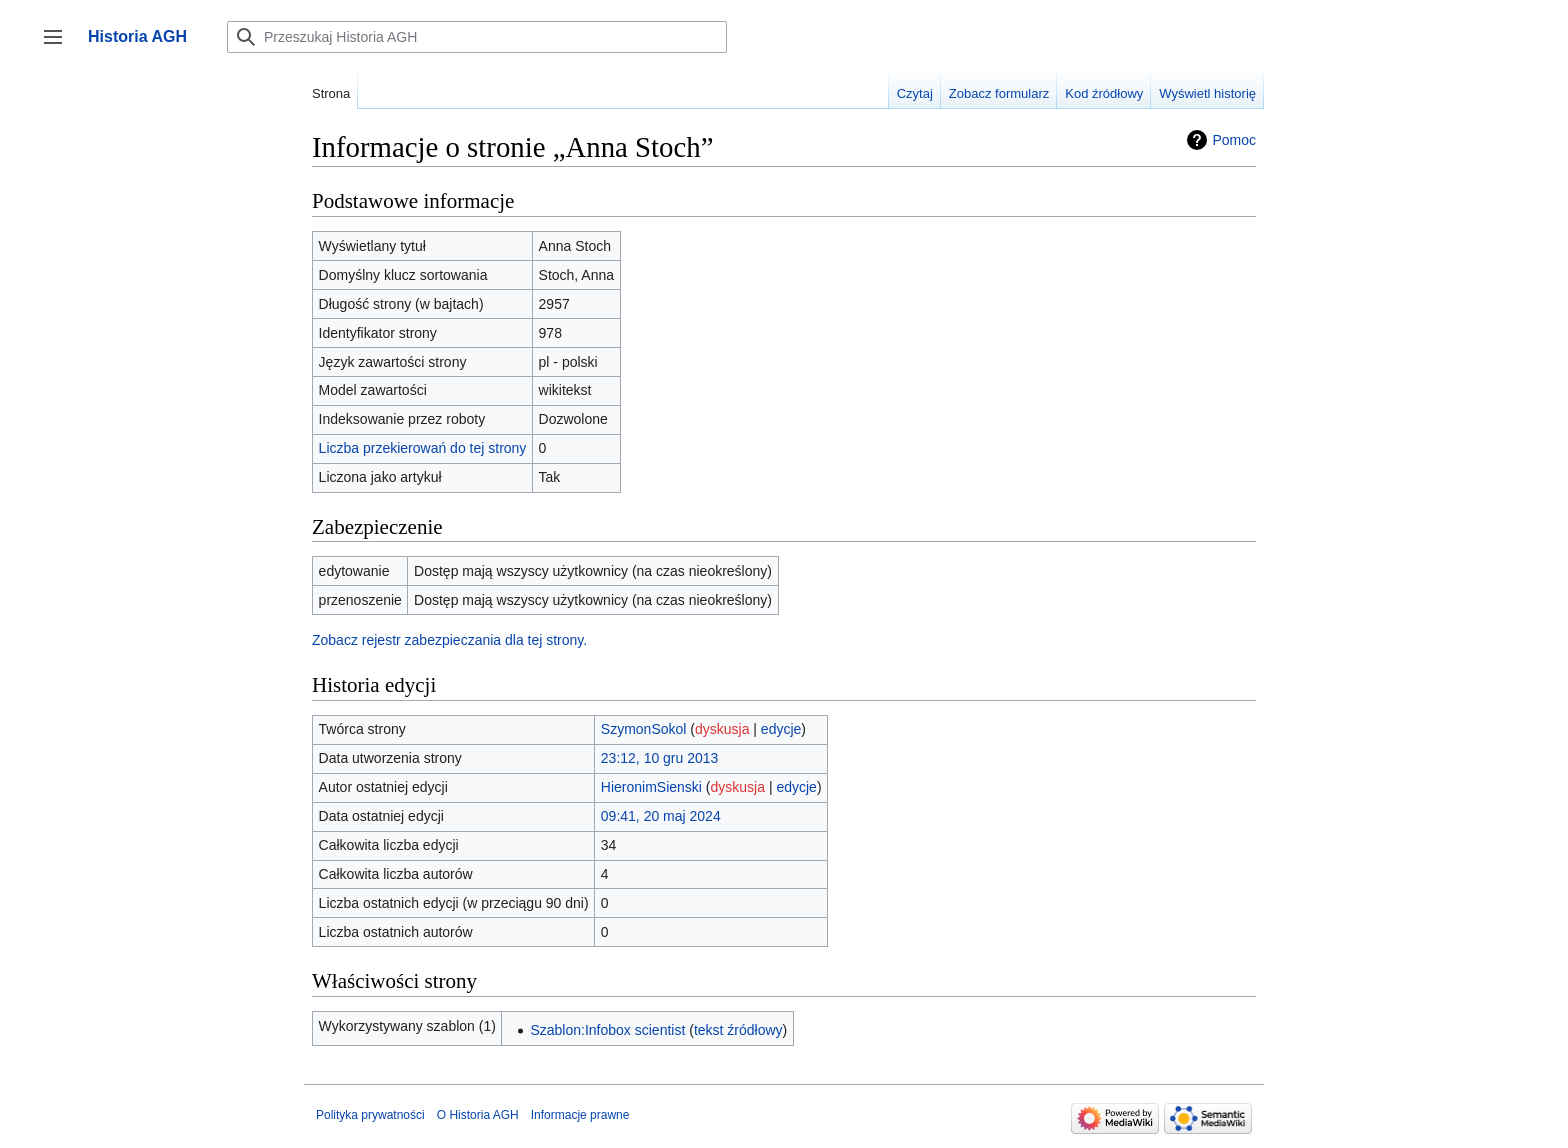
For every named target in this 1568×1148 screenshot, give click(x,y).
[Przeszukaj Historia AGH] (477, 37)
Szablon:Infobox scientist (607, 1030)
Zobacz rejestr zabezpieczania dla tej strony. (449, 640)
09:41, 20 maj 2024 (661, 816)
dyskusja (722, 729)
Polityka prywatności (370, 1115)
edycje (781, 729)
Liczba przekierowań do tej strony (423, 448)
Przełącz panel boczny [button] (59, 46)
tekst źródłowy (738, 1030)
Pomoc (1234, 140)
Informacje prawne (580, 1115)
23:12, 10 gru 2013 (660, 758)
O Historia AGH (478, 1115)
